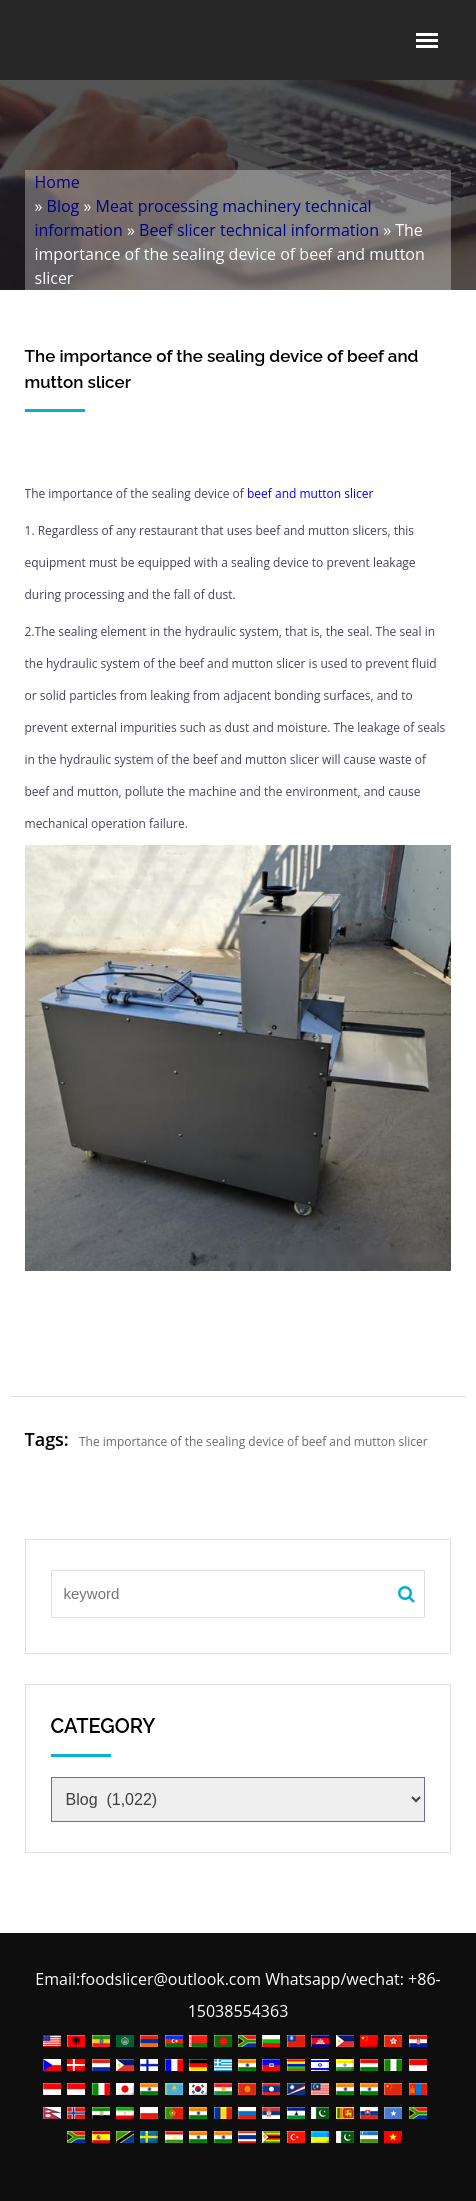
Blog (63, 206)
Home (57, 182)
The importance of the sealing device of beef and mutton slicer (253, 1441)
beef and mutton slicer (310, 493)
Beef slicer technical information (259, 230)
